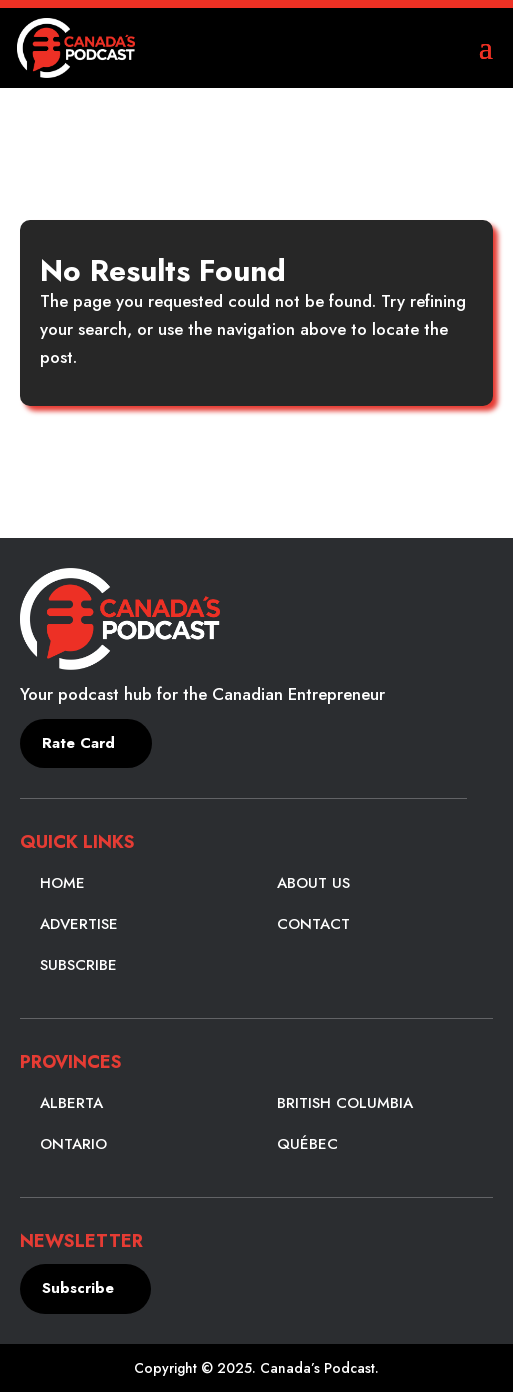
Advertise (79, 924)
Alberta (71, 1103)
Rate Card (78, 743)
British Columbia (345, 1103)
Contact (313, 924)
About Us (313, 883)
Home (62, 883)
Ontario (73, 1144)
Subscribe (78, 965)
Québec (307, 1144)
